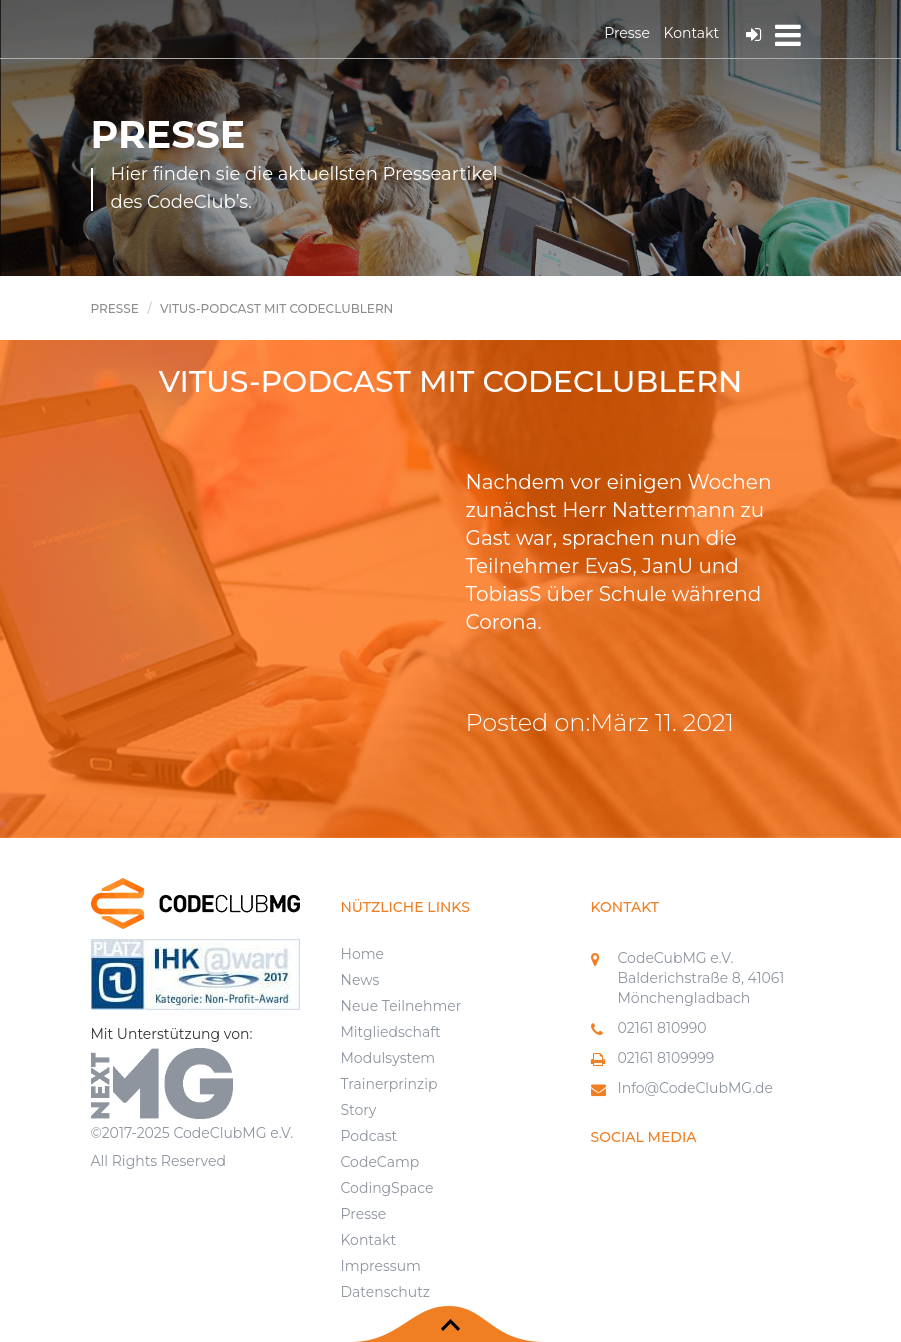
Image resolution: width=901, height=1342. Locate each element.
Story (359, 1110)
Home (362, 954)
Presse (627, 33)
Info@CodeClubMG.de (696, 1088)
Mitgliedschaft (391, 1032)
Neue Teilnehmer (401, 1006)
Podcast (369, 1136)
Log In (753, 35)
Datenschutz (385, 1292)
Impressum (381, 1266)
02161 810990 (662, 1028)
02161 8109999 (666, 1058)
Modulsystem (388, 1058)
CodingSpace (387, 1188)
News (360, 980)
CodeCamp (380, 1162)
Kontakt (692, 33)
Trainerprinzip (389, 1084)
